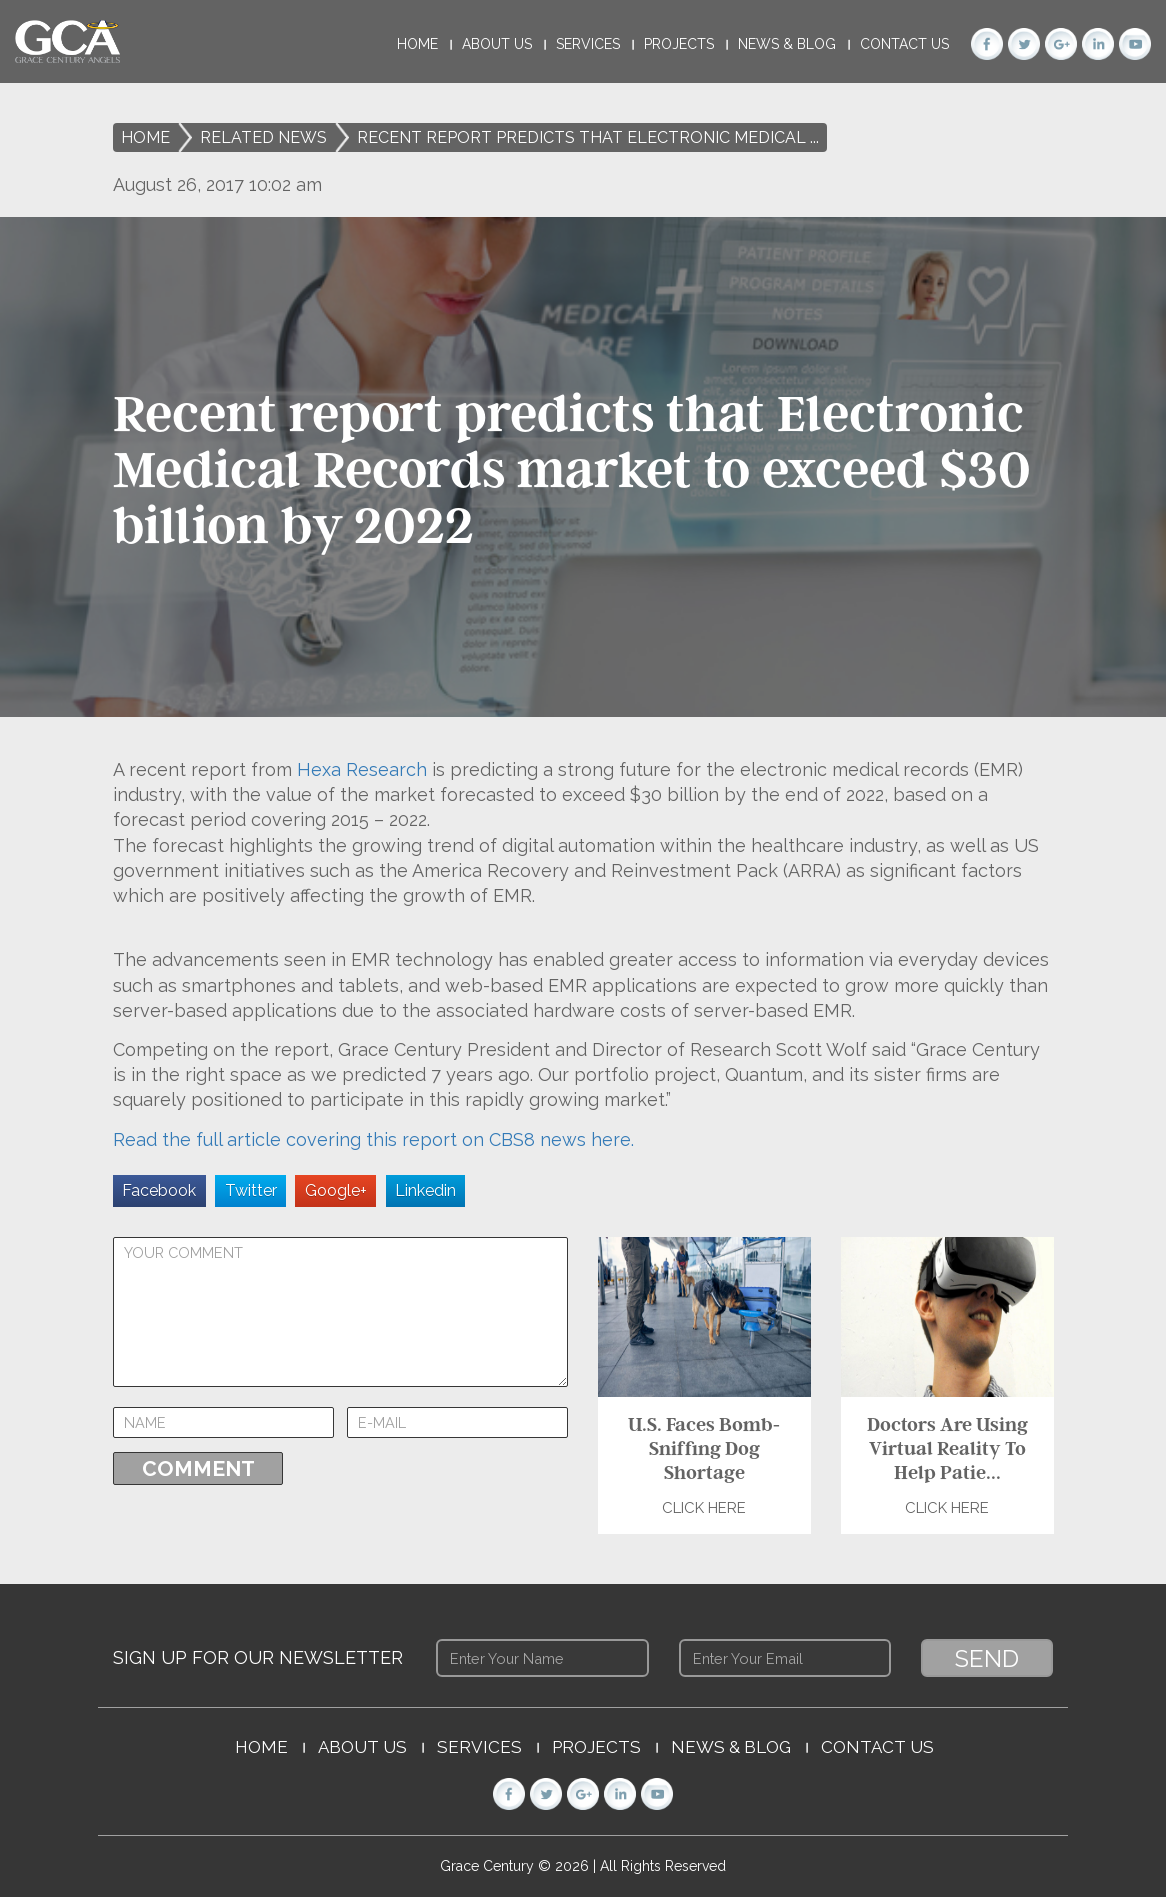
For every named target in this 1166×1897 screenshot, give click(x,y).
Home (417, 44)
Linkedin (425, 1190)
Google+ (336, 1190)
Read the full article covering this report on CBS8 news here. (373, 1139)
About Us (497, 44)
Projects (679, 44)
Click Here (704, 1508)
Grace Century (489, 1866)
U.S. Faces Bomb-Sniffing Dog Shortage (704, 1448)
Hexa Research (362, 769)
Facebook (159, 1190)
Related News (263, 137)
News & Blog (787, 44)
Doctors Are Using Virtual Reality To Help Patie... (946, 1448)
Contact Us (904, 44)
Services (588, 44)
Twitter (251, 1190)
